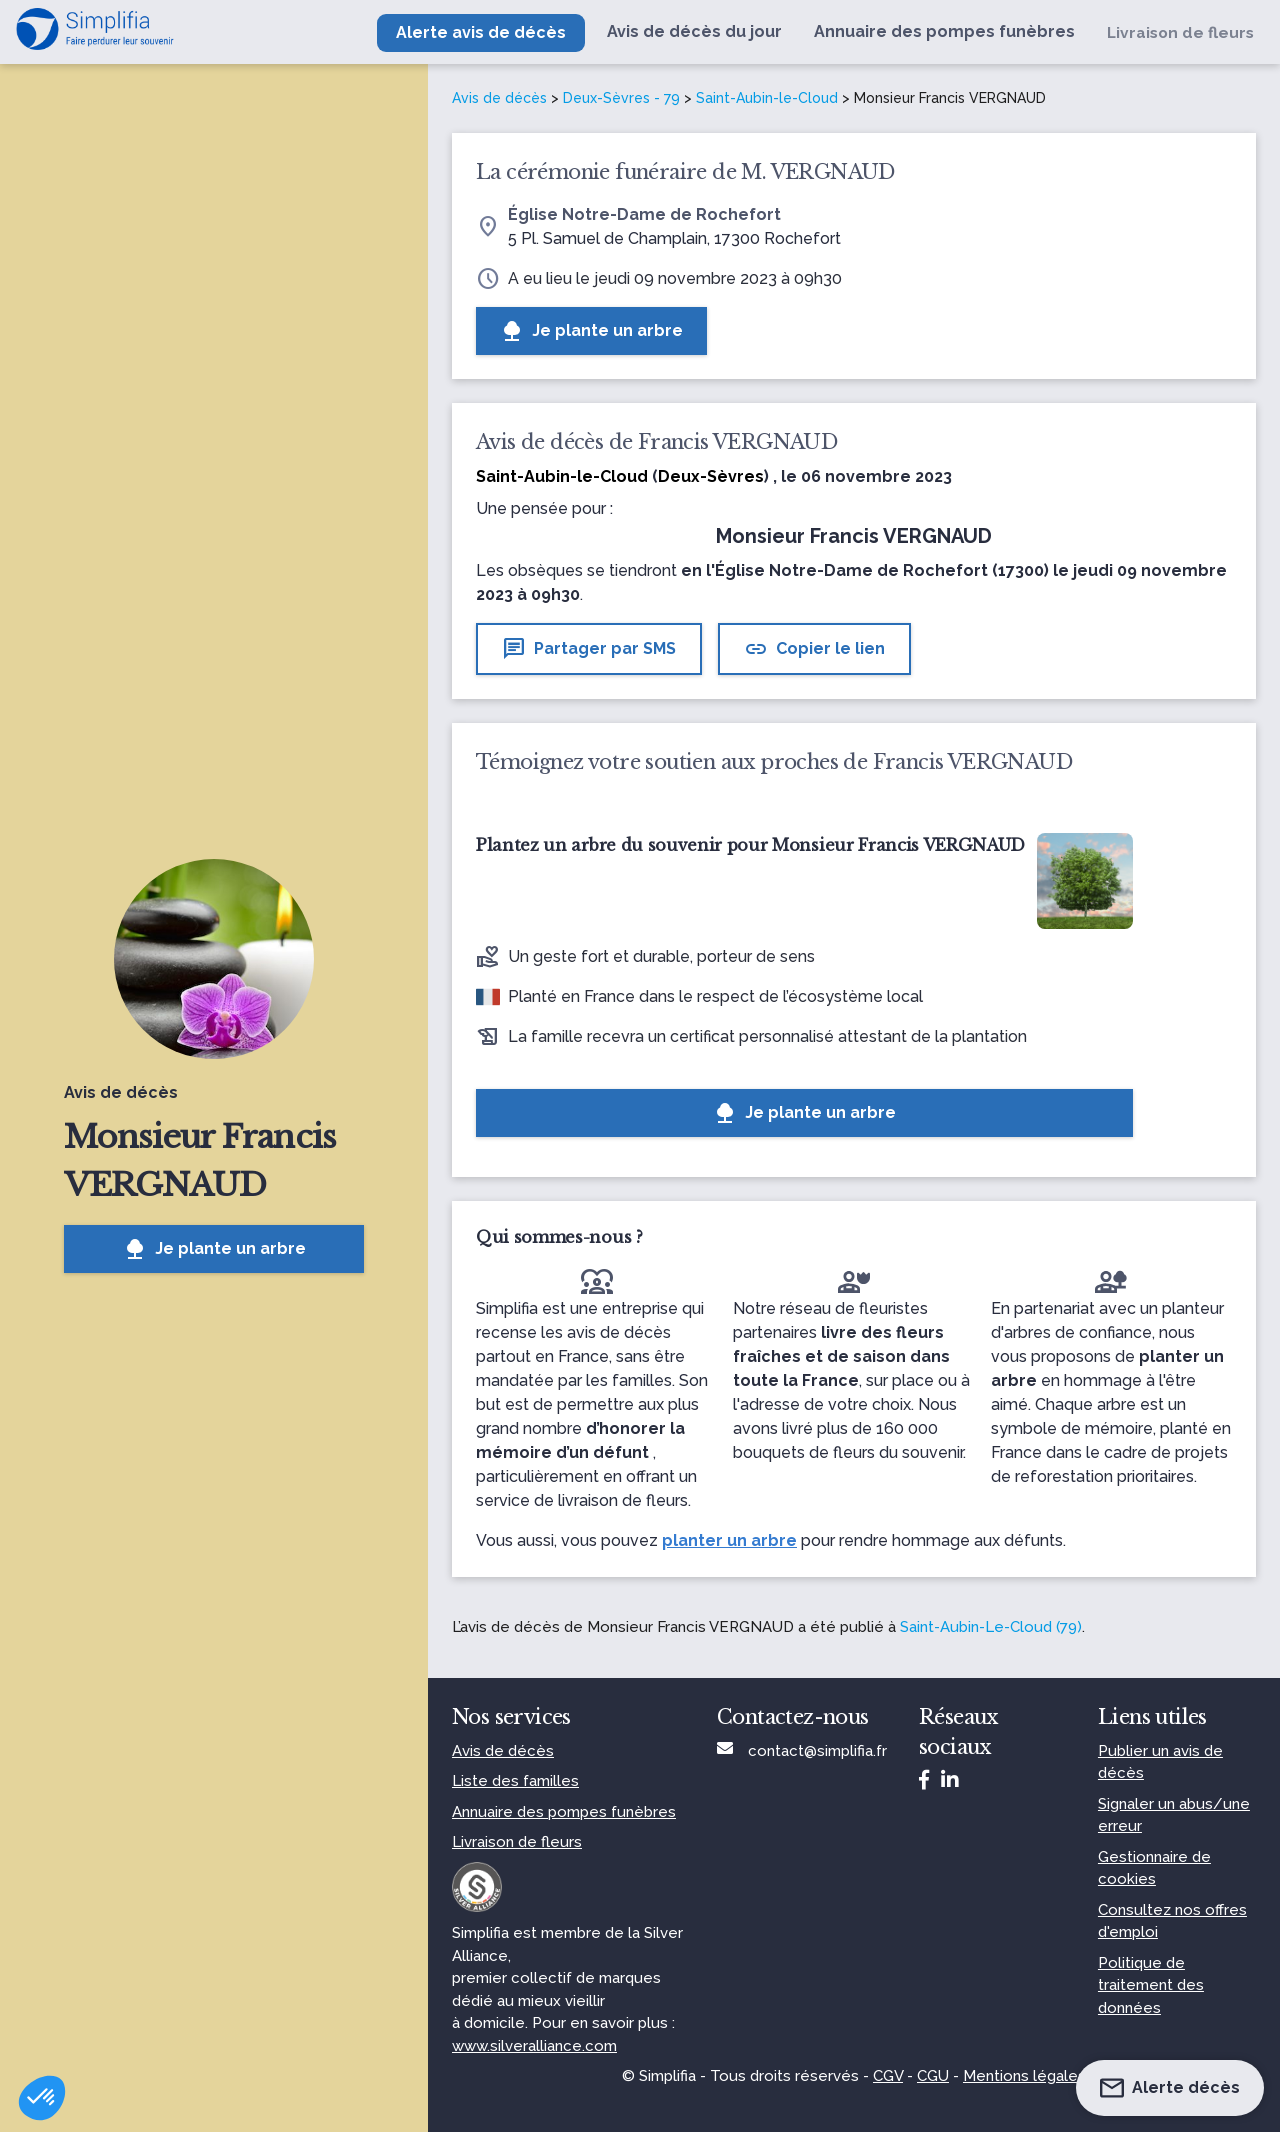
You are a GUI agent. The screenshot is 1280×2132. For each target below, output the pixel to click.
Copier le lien (814, 649)
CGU (933, 2076)
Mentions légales (1024, 2076)
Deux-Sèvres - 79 (621, 98)
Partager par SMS (589, 649)
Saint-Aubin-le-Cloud (767, 98)
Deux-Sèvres (711, 476)
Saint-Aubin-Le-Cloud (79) (991, 1627)
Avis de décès (499, 98)
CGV (888, 2076)
